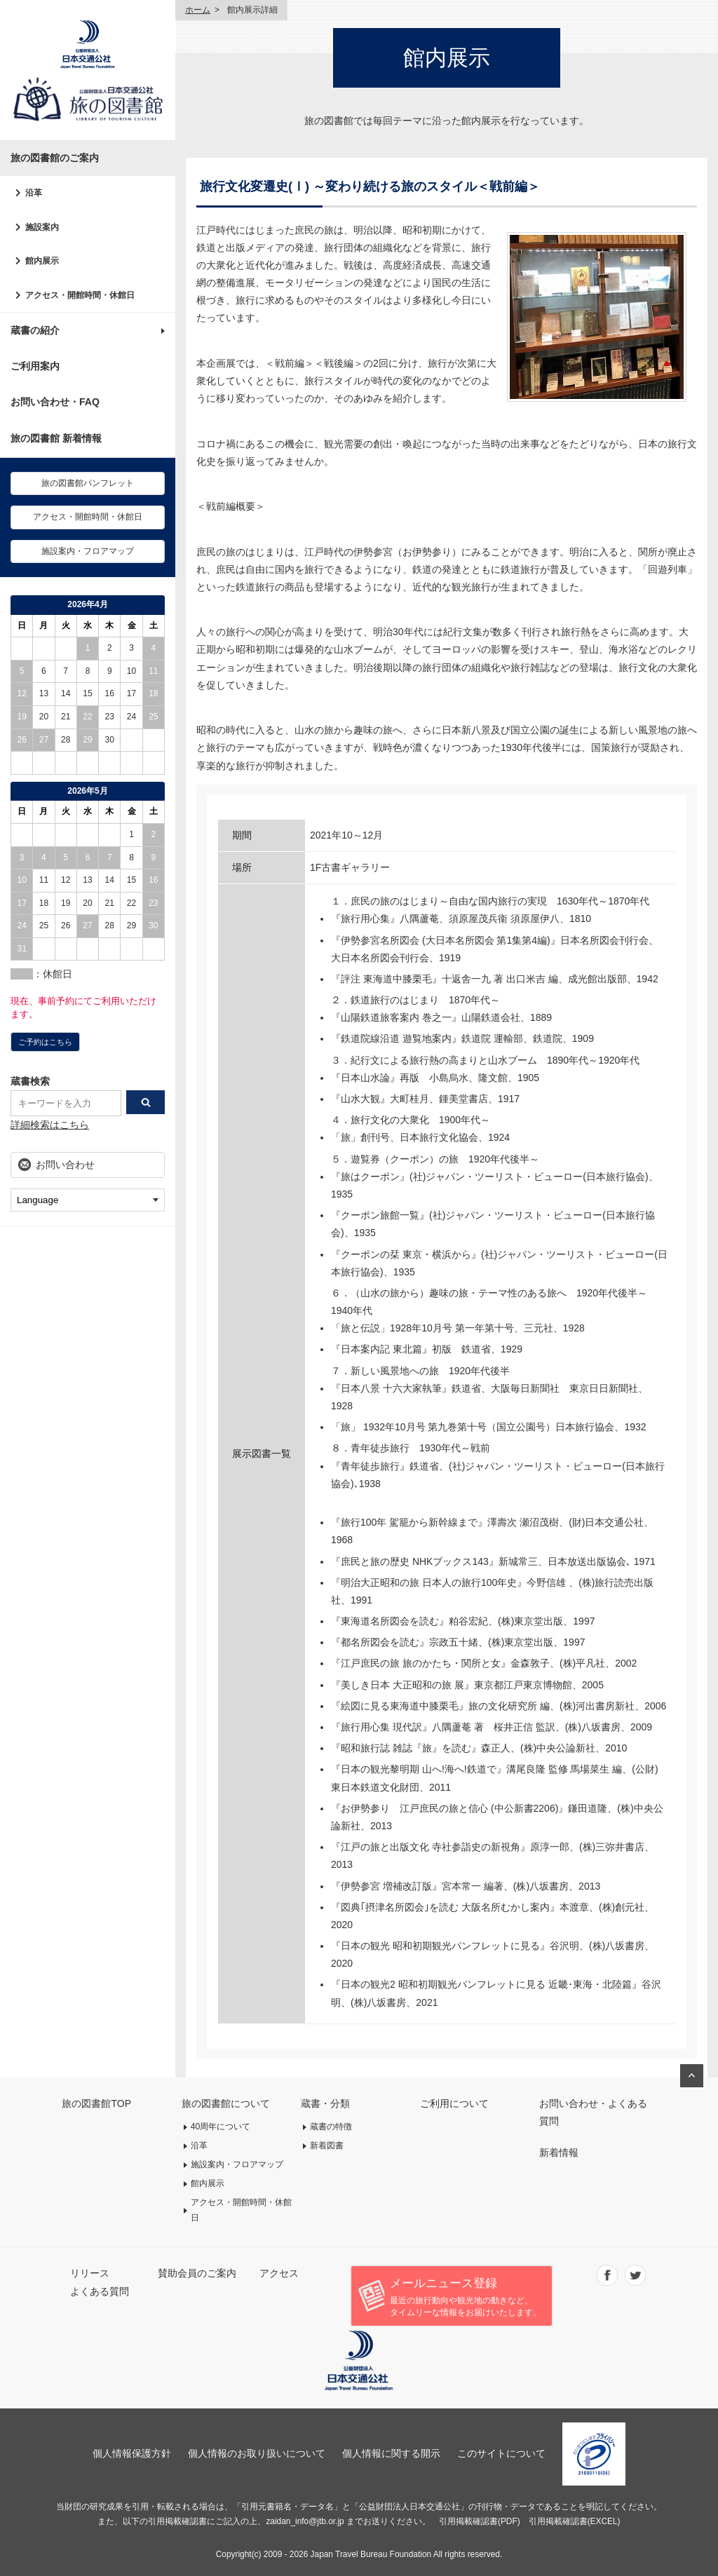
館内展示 (42, 261)
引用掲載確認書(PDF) (479, 2521)
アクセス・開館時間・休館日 (80, 295)
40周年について (221, 2126)
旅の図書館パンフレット (87, 483)
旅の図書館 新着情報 (56, 438)
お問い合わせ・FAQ (55, 401)
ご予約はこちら (45, 1042)
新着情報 (558, 2152)
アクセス (279, 2273)
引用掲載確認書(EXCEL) (575, 2521)
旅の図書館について (226, 2103)
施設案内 (42, 227)
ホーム (197, 10)
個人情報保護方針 (132, 2453)
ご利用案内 (35, 366)
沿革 (33, 193)
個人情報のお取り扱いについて (256, 2453)
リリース (89, 2273)
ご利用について (454, 2103)
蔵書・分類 (325, 2103)
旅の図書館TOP (96, 2103)
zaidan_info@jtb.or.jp (305, 2521)
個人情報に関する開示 (391, 2453)
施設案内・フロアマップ (87, 551)
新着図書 (327, 2145)
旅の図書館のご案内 (55, 157)
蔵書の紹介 (35, 330)
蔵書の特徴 (331, 2126)
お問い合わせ (65, 1164)
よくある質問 (99, 2291)
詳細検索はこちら (50, 1124)
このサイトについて (501, 2453)
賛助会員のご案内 (197, 2273)
